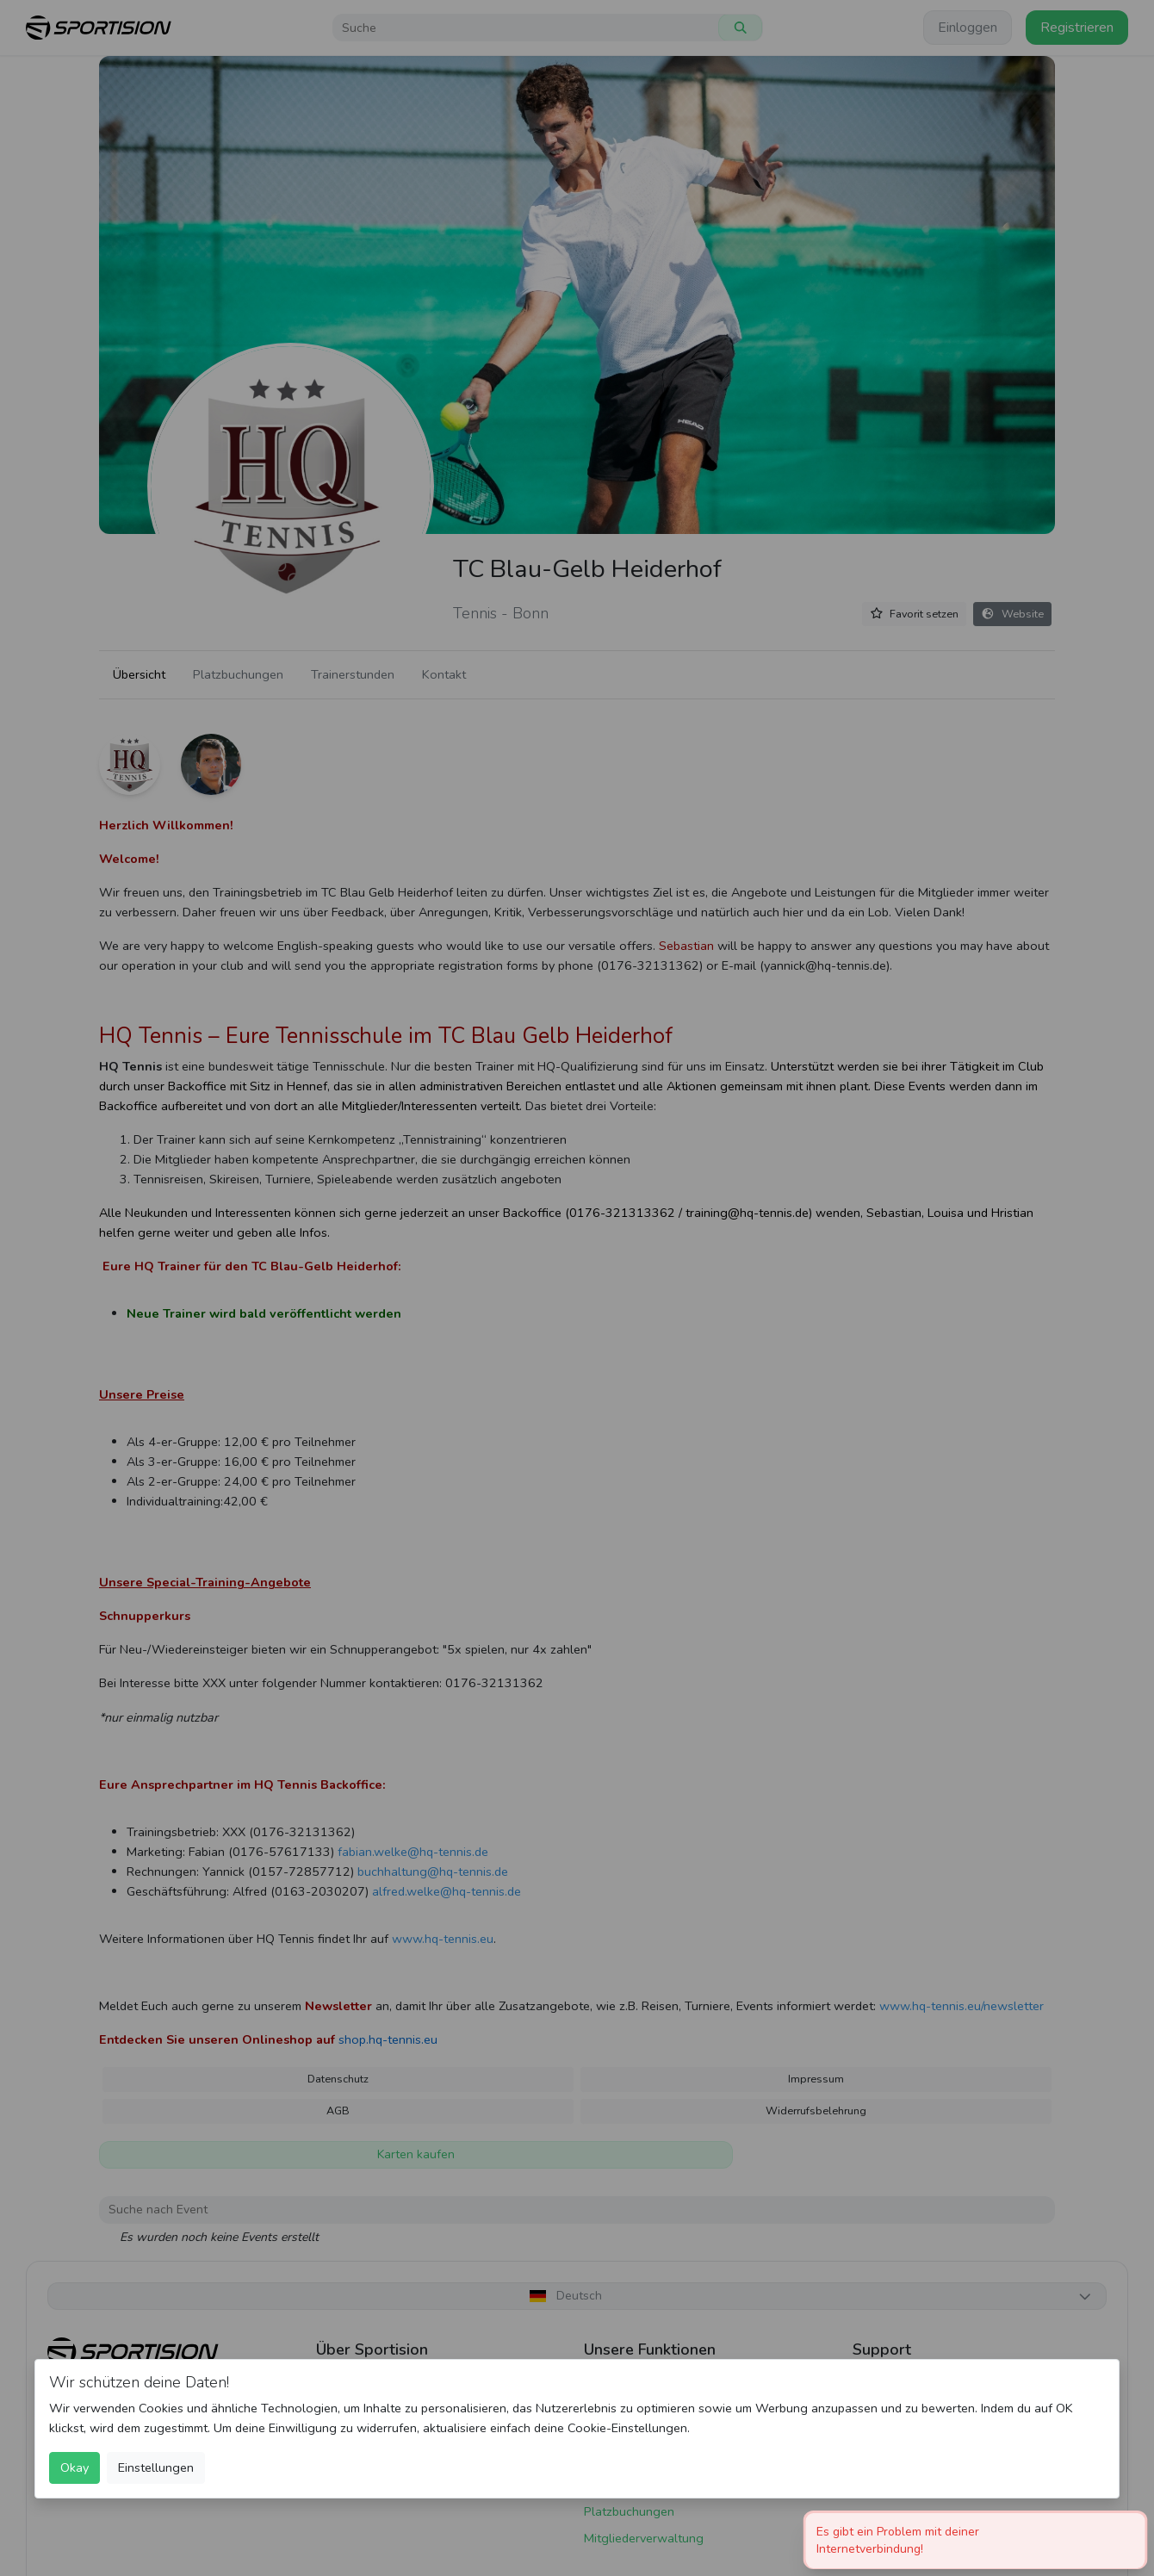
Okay (74, 2467)
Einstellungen (156, 2467)
